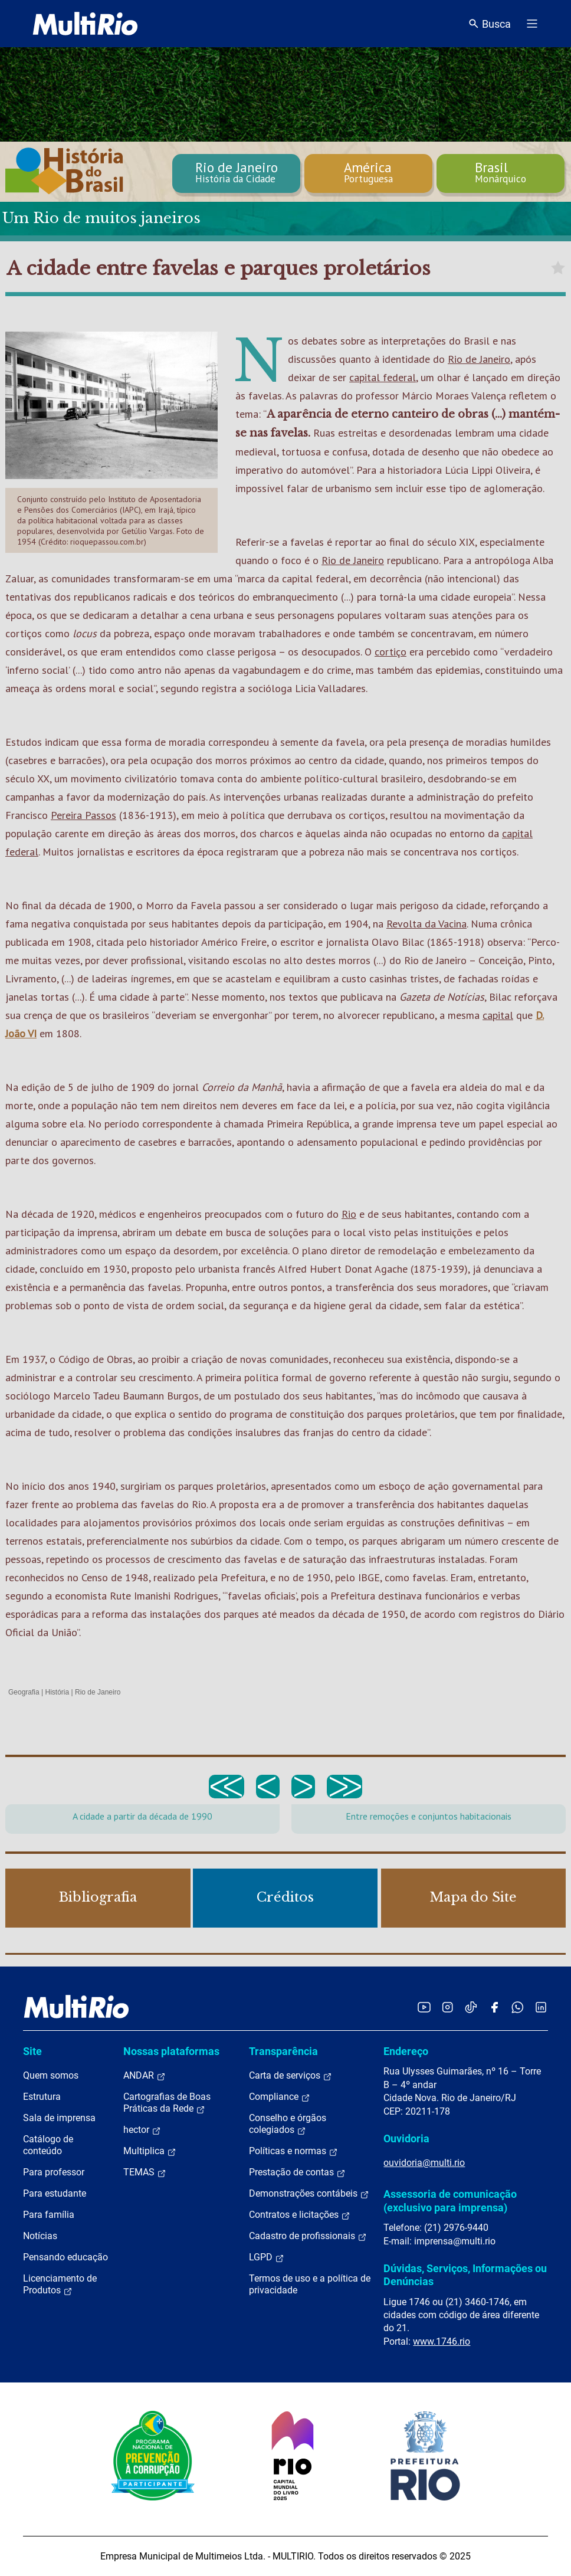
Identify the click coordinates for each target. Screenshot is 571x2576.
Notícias (40, 2235)
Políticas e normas (293, 2151)
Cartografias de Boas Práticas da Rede (167, 2103)
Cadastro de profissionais (308, 2236)
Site (32, 2051)
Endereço (405, 2051)
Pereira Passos (83, 815)
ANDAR (144, 2076)
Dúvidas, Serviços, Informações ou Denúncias (465, 2274)
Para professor (53, 2172)
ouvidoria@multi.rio (424, 2162)
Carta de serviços (290, 2076)
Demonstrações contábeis (309, 2194)
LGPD (266, 2257)
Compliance (279, 2097)
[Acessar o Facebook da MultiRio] (494, 2007)
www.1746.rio (441, 2341)
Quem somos (50, 2075)
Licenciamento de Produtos (60, 2284)
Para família (48, 2214)
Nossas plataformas (171, 2051)
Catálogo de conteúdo (48, 2145)
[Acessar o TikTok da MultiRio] (471, 2007)
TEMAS (144, 2172)
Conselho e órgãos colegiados (287, 2124)
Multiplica (149, 2151)
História (57, 1692)
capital (498, 1015)
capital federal (382, 377)
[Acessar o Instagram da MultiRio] (447, 2007)
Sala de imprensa (59, 2117)
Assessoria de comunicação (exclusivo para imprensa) (450, 2200)
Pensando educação (65, 2257)
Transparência (283, 2051)
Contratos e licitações (299, 2215)
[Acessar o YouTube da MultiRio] (424, 2007)
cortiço (390, 651)
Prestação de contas (297, 2172)
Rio (349, 1214)
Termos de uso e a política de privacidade (309, 2284)
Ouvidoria (406, 2138)
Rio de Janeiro (479, 359)
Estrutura (42, 2096)
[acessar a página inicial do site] (85, 23)
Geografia (24, 1692)
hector (142, 2130)
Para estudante (54, 2193)
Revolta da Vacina (426, 923)
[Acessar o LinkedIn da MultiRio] (541, 2007)
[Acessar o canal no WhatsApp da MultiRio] (517, 2007)
